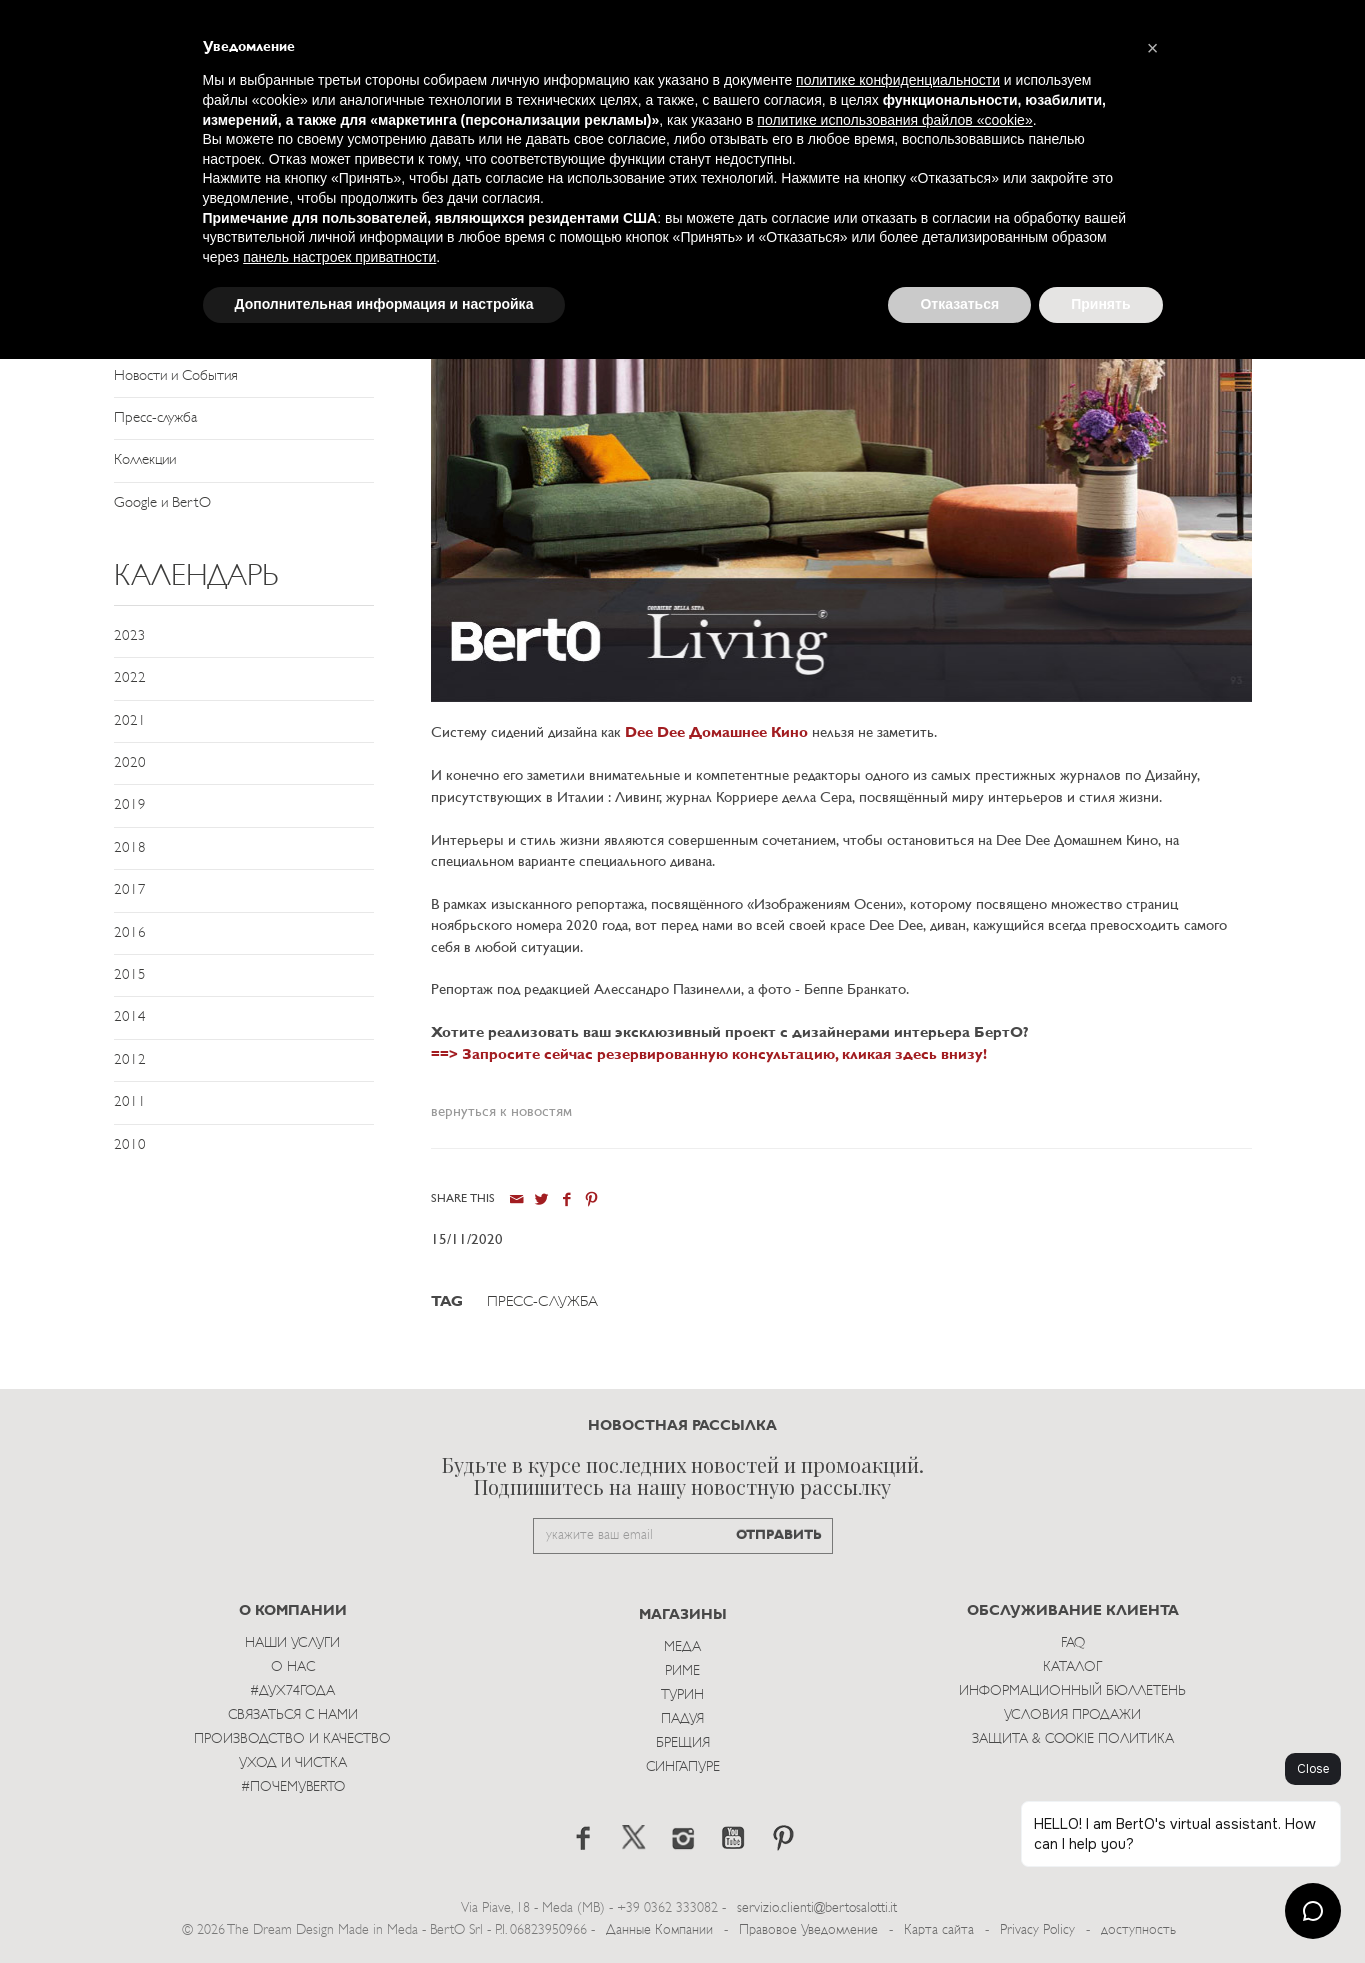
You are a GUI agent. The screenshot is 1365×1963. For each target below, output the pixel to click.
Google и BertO (162, 503)
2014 (130, 1017)
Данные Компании (659, 1930)
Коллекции (145, 460)
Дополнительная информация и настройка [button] (384, 304)
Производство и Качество (292, 1739)
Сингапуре (683, 1767)
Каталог (1072, 1667)
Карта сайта (939, 1930)
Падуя (682, 1719)
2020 (130, 763)
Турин (682, 1695)
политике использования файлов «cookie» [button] (894, 120)
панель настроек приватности (339, 257)
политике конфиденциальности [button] (898, 80)
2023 (130, 636)
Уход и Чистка (293, 1763)
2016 (130, 933)
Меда (682, 1647)
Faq (1073, 1643)
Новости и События (176, 376)
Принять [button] (1100, 304)
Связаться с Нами (293, 1715)
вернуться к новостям (501, 1112)
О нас (293, 1667)
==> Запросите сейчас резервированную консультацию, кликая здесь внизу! (709, 1055)
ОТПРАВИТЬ (779, 1535)
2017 (130, 890)
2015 (130, 975)
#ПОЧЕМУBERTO (293, 1787)
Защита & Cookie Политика (1073, 1739)
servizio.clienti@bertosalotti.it (817, 1908)
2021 (130, 721)
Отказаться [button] (959, 304)
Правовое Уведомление (808, 1930)
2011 (130, 1102)
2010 (130, 1145)
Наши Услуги (292, 1643)
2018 (130, 848)
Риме (682, 1671)
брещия (683, 1743)
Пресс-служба (155, 418)
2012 (130, 1060)
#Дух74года (292, 1691)
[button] (1153, 48)
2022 (130, 678)
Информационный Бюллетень (1072, 1691)
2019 (130, 805)
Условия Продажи (1072, 1715)
